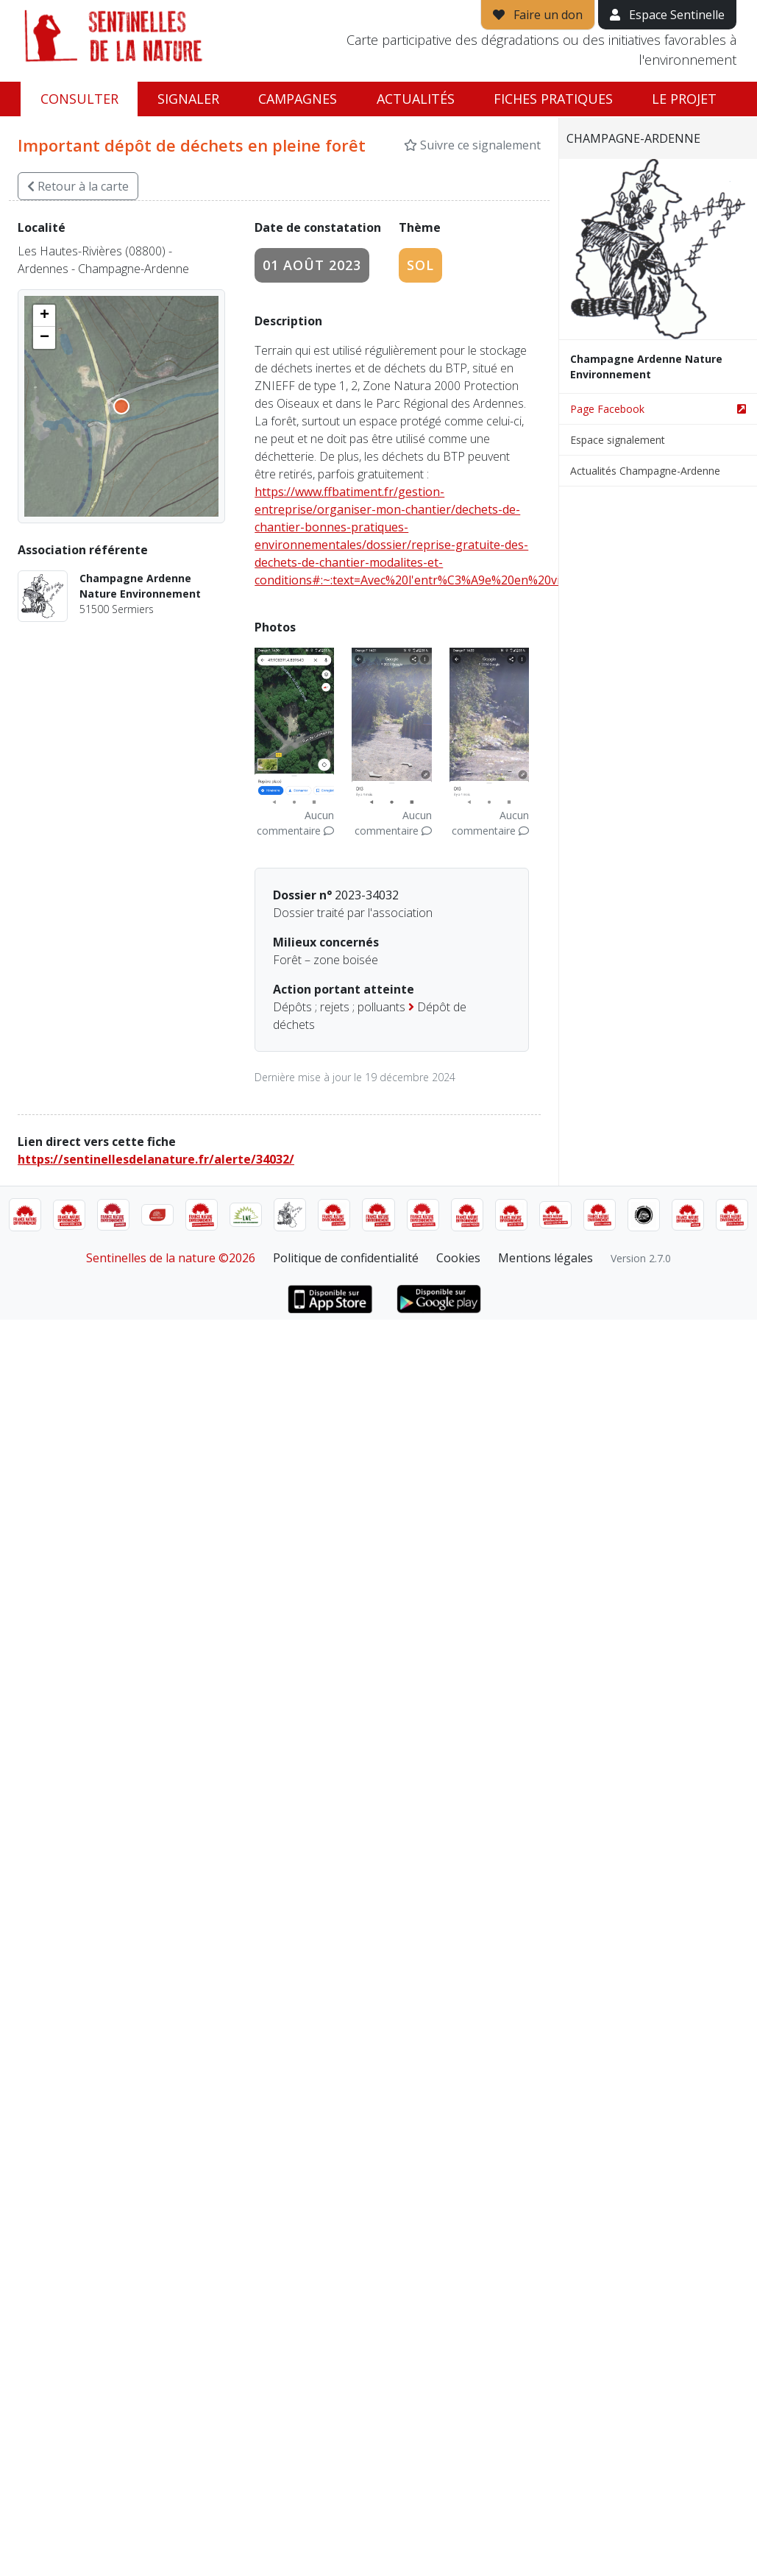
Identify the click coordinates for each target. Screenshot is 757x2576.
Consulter (79, 98)
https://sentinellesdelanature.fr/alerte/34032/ (156, 1159)
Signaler (188, 98)
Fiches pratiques (553, 98)
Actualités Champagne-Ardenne (645, 471)
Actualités (416, 98)
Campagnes (297, 98)
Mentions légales (545, 1258)
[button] (44, 316)
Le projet (684, 98)
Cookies (458, 1258)
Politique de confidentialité (346, 1258)
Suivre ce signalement (472, 145)
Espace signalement (617, 440)
